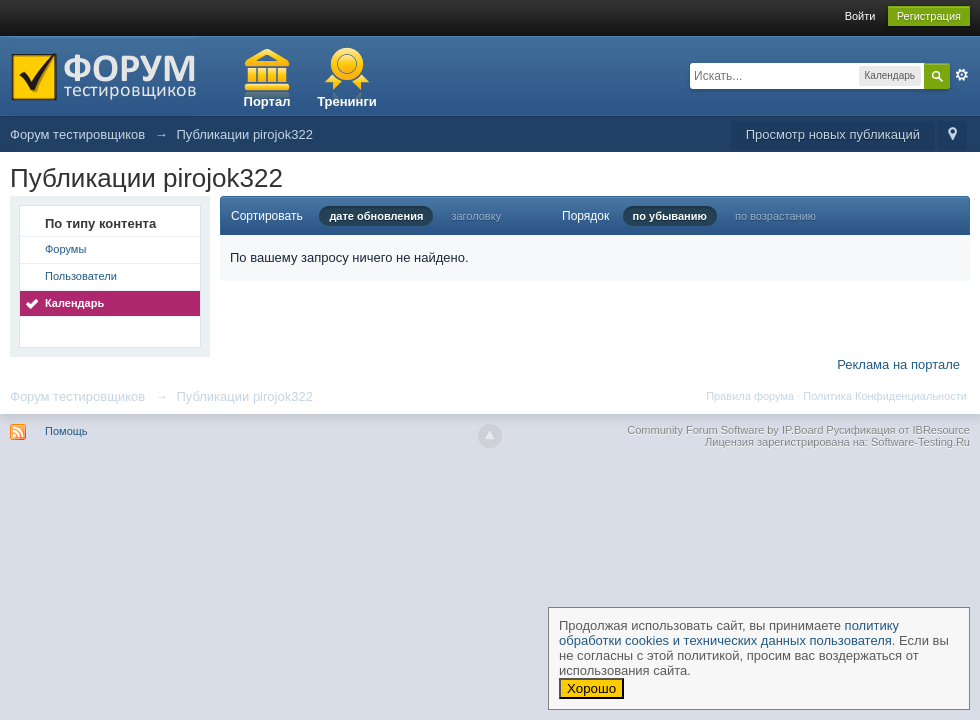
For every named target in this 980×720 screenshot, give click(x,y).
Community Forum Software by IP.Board (725, 430)
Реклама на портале (898, 364)
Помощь (66, 431)
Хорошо (591, 688)
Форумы (65, 249)
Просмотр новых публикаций (833, 134)
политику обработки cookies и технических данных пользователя (729, 633)
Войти (860, 16)
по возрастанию (775, 216)
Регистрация (929, 16)
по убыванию (670, 216)
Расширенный (962, 75)
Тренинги (347, 101)
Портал (267, 101)
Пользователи (81, 276)
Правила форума (750, 396)
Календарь (74, 303)
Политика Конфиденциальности (885, 396)
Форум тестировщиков (77, 396)
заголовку (476, 216)
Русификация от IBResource (896, 430)
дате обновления (376, 216)
